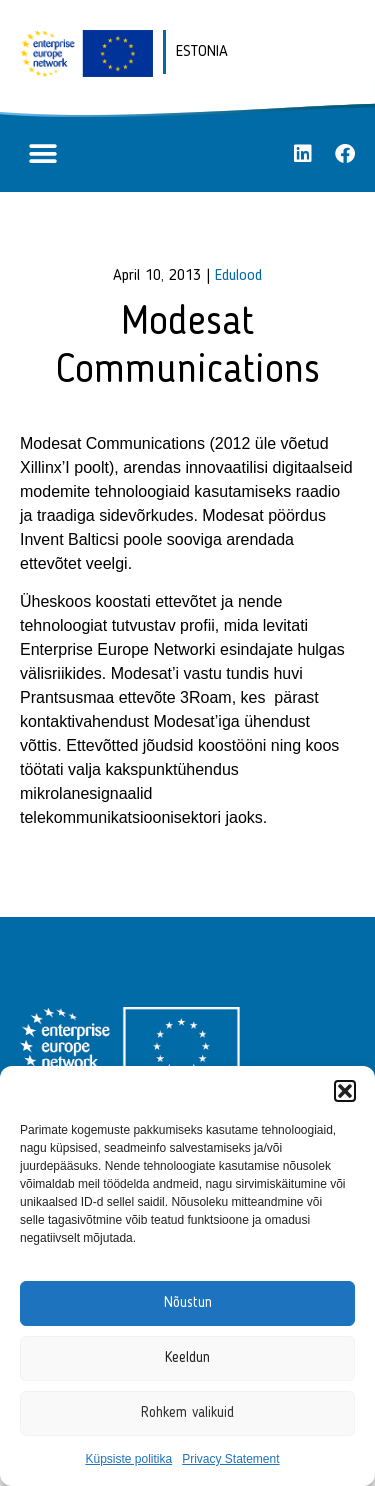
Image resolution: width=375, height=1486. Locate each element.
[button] (345, 1091)
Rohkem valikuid (187, 1413)
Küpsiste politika (128, 1459)
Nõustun (188, 1303)
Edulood (238, 276)
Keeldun (187, 1358)
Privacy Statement (230, 1459)
